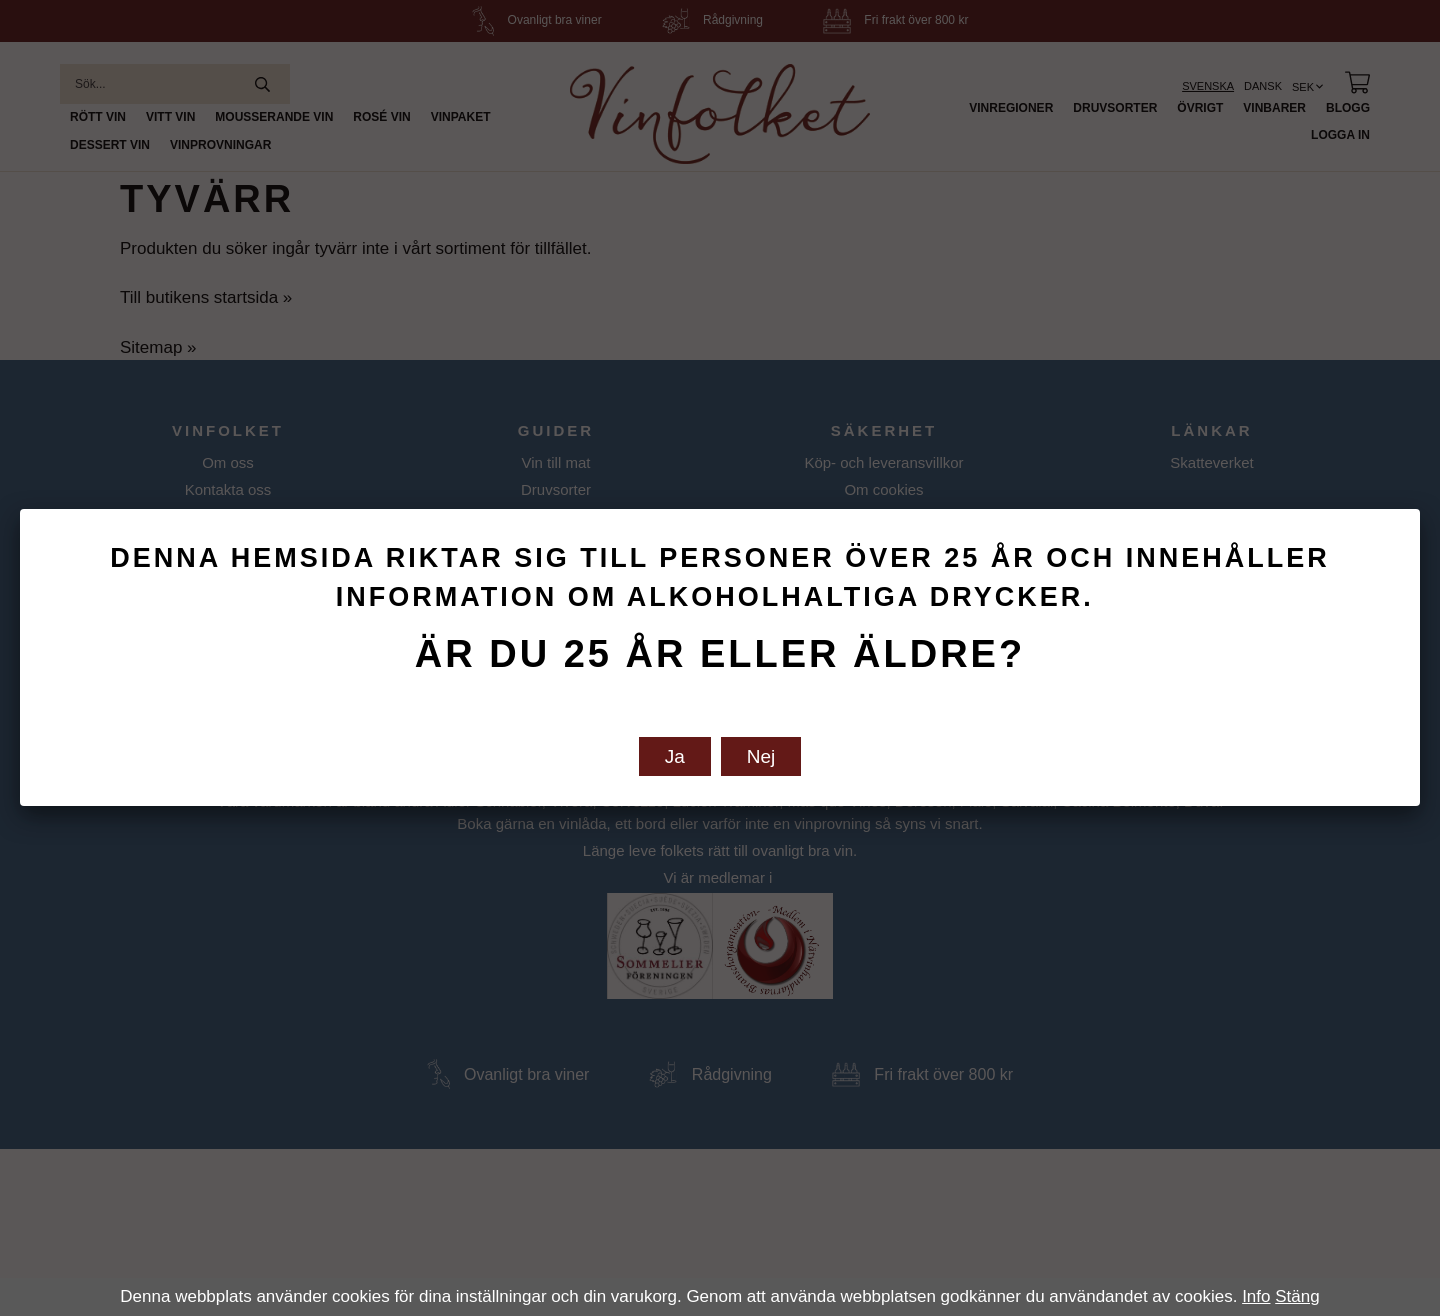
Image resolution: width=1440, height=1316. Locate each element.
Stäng (1297, 1296)
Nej (761, 756)
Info (1256, 1296)
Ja (675, 756)
